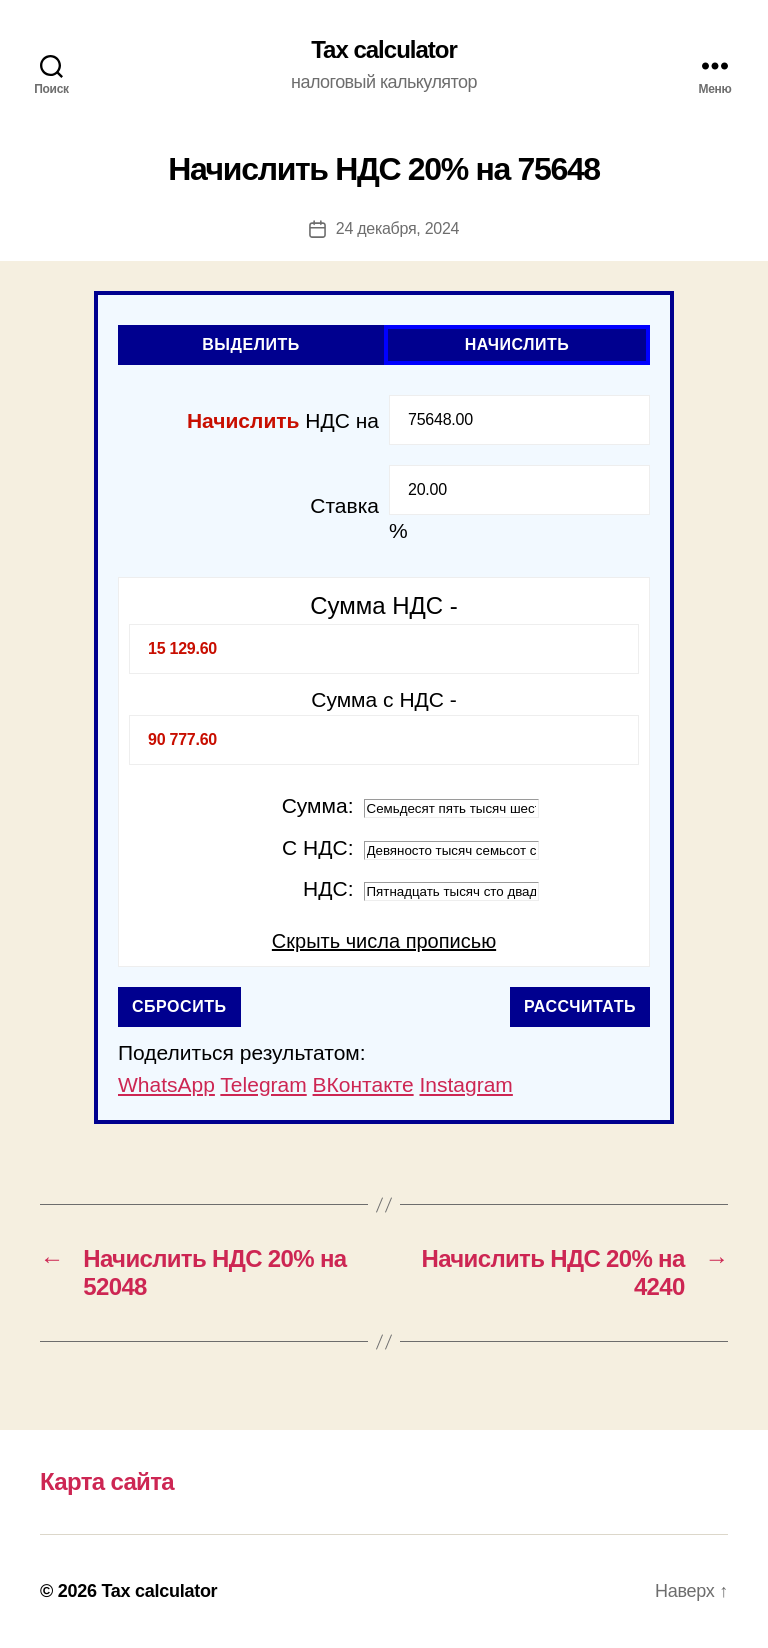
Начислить (517, 344)
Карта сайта (107, 1481)
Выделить (251, 344)
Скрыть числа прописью (384, 941)
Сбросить (179, 1006)
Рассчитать (580, 1006)
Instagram (465, 1084)
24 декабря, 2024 (397, 228)
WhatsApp (166, 1084)
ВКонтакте (363, 1084)
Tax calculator (384, 50)
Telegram (263, 1084)
